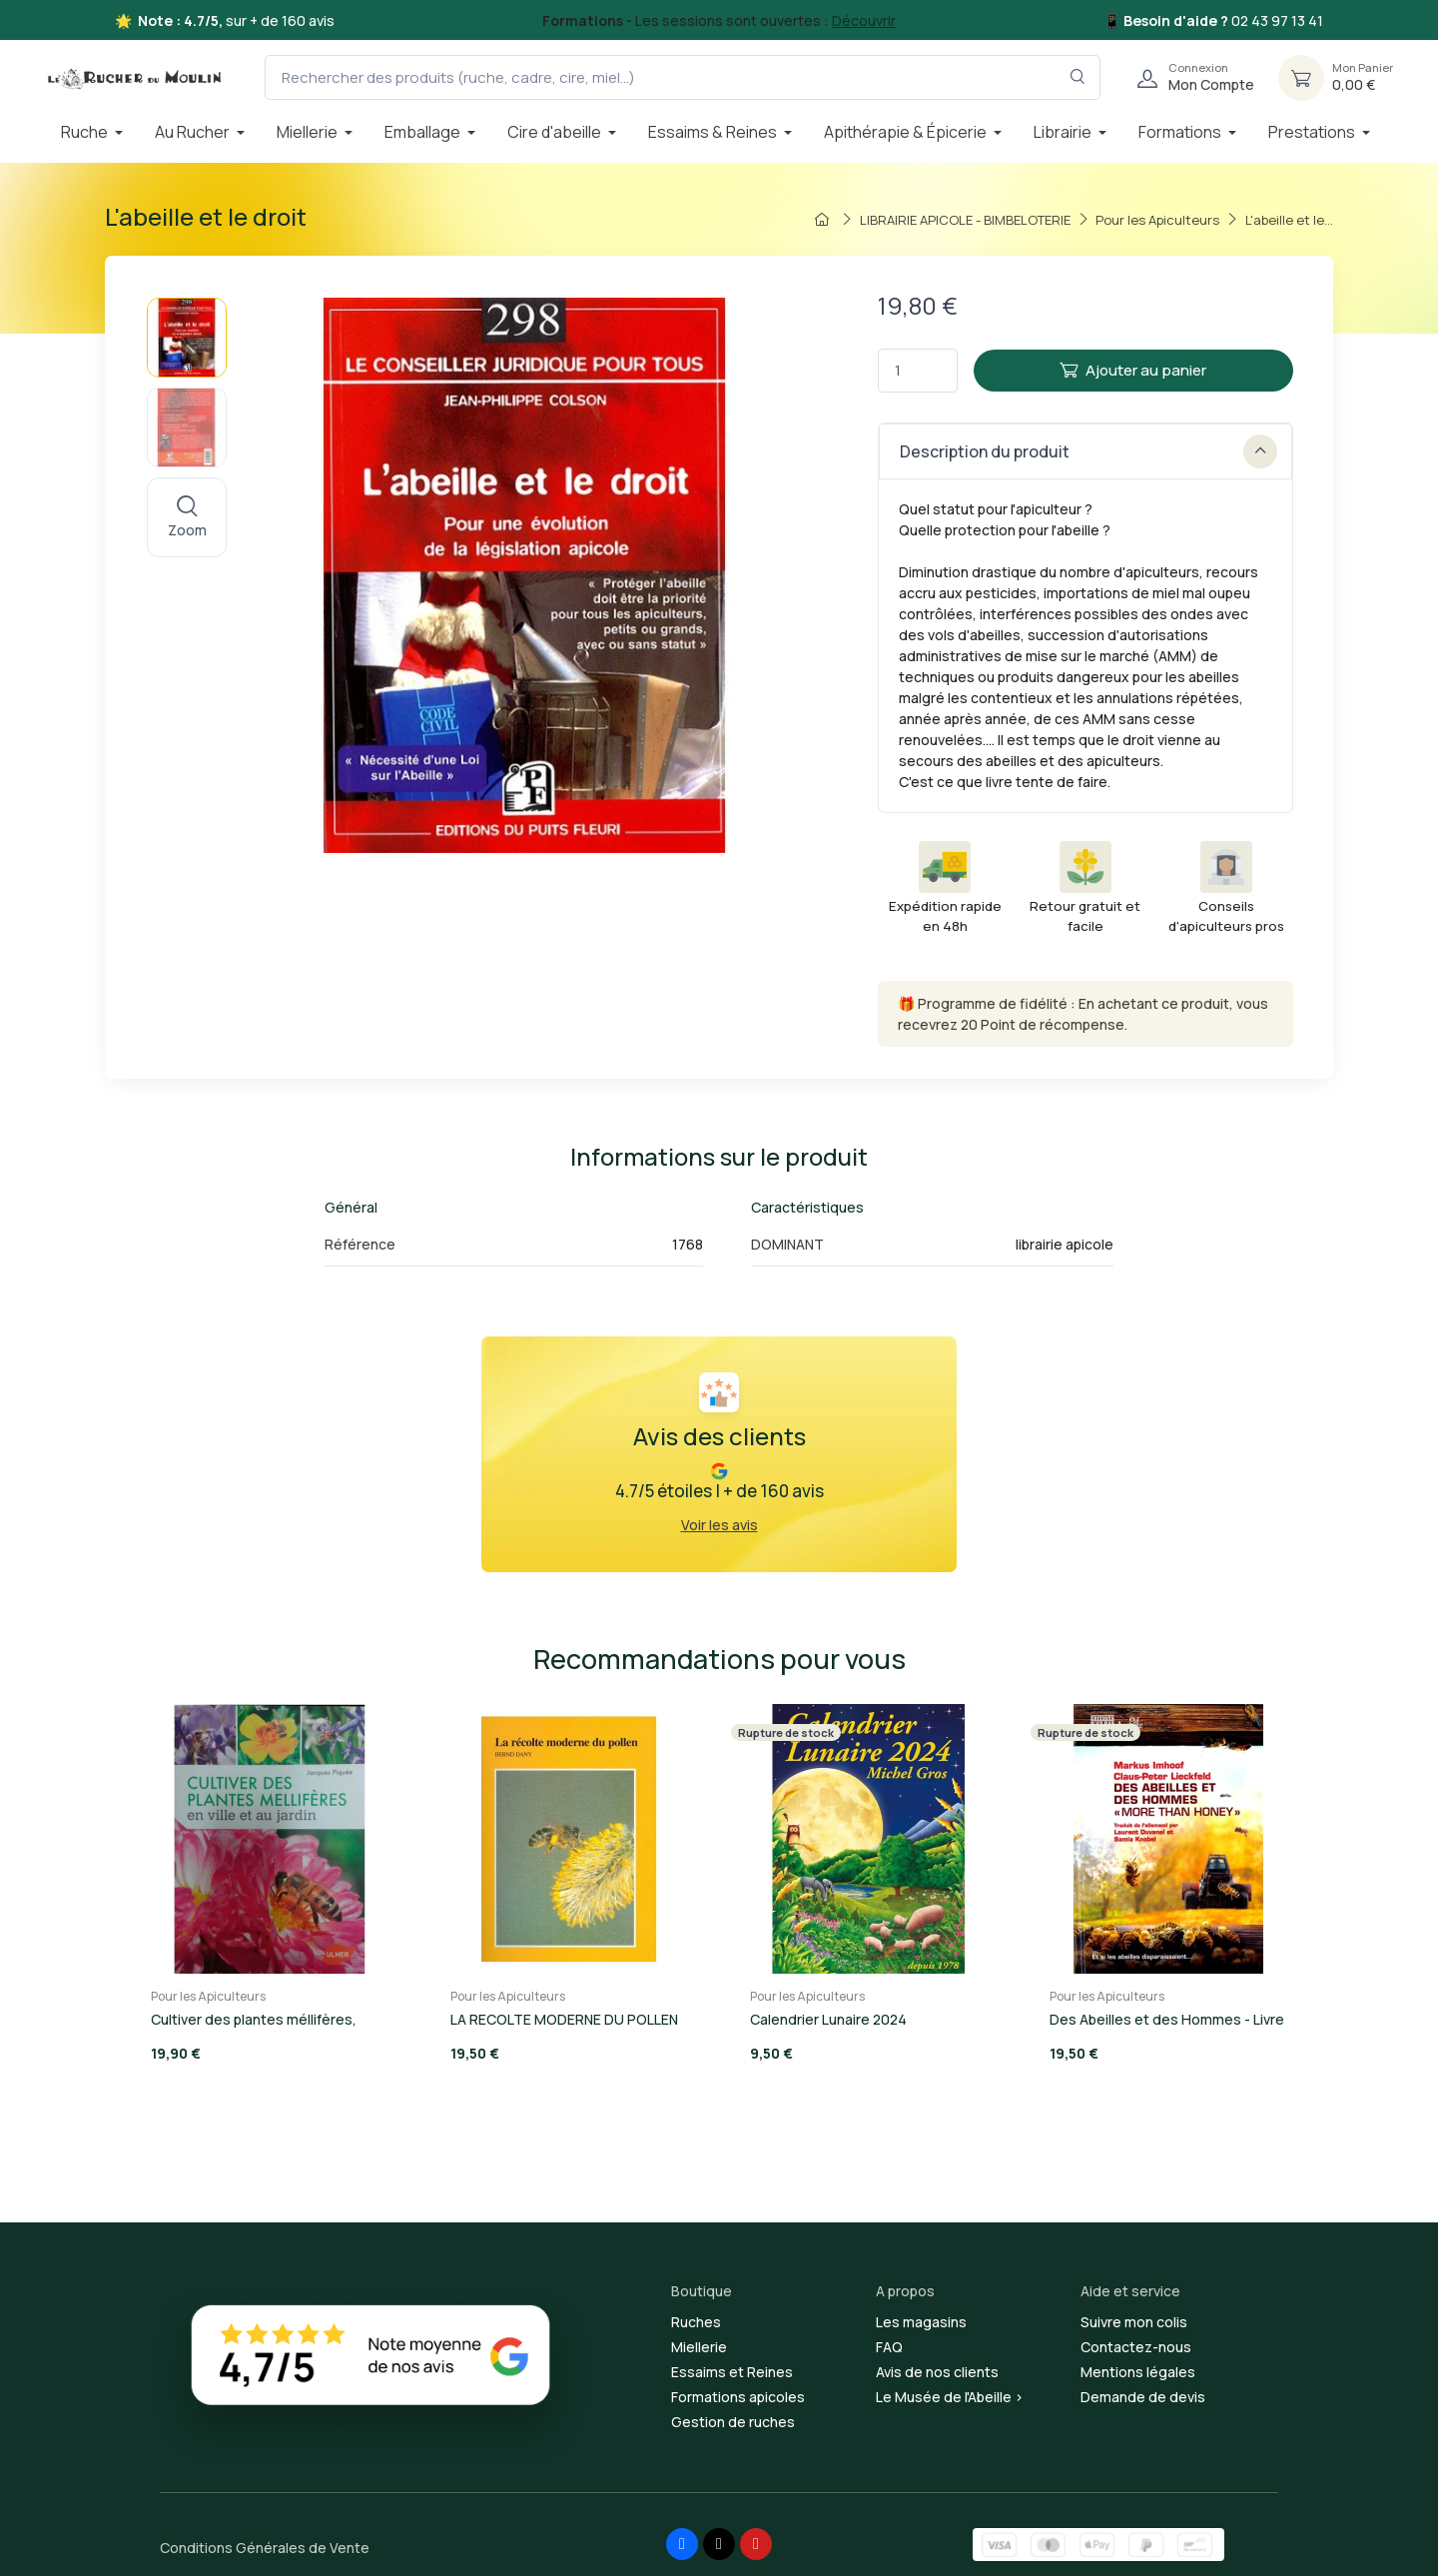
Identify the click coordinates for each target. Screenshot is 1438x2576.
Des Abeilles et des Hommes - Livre (1167, 2019)
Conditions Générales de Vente (264, 2547)
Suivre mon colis (1133, 2321)
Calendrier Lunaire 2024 (828, 2019)
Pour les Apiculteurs (208, 1996)
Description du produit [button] (1088, 451)
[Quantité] (918, 371)
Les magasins (921, 2321)
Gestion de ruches (733, 2421)
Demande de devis (1142, 2396)
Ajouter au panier (1133, 370)
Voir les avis (719, 1524)
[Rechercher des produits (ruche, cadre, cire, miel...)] (682, 77)
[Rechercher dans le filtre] (1078, 77)
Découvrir (864, 20)
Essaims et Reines (732, 2371)
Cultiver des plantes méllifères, (254, 2019)
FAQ (889, 2346)
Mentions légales (1137, 2371)
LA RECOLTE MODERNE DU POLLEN (564, 2019)
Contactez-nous (1135, 2346)
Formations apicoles (738, 2396)
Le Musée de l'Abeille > (950, 2396)
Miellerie (699, 2346)
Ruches (696, 2321)
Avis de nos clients (937, 2371)
